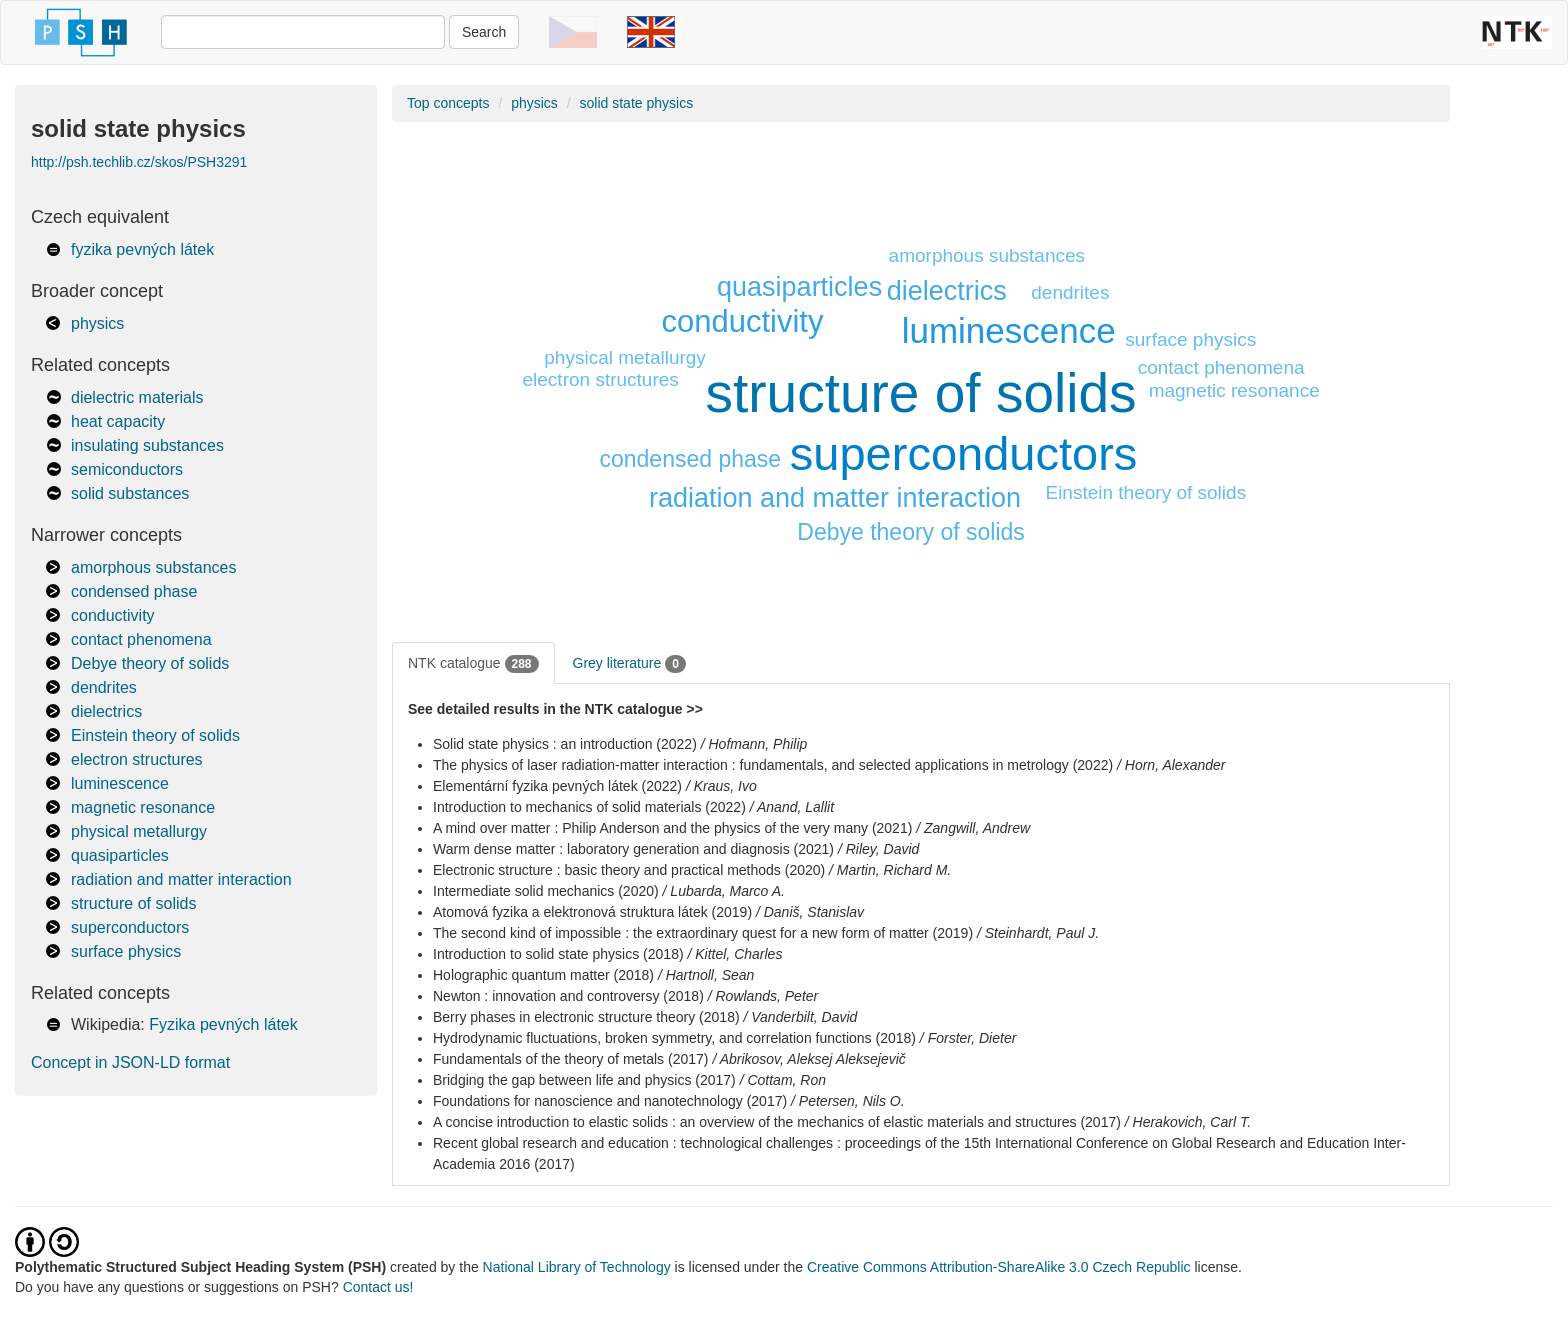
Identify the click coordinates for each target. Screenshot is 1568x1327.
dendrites (104, 687)
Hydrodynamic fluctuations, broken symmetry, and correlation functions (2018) (674, 1038)
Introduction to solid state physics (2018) (558, 954)
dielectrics (106, 711)
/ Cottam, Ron (783, 1080)
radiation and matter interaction (181, 879)
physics (97, 323)
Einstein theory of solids (155, 735)
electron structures (137, 759)
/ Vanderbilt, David (800, 1017)
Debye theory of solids (150, 663)
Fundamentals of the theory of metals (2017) (570, 1059)
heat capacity (118, 421)
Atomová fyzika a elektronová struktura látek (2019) (592, 912)
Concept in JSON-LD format (130, 1062)
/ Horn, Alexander (1171, 765)
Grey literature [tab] (629, 664)
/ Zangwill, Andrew (973, 828)
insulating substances (147, 445)
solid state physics (637, 103)
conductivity (113, 615)
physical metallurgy (139, 831)
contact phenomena (141, 639)
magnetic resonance (143, 807)
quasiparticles (120, 855)
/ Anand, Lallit (792, 807)
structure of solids (133, 903)
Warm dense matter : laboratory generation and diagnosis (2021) (633, 849)
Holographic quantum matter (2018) (543, 975)
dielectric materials (137, 397)
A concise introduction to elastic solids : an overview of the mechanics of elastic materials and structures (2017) (777, 1122)
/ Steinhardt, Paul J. (1038, 933)
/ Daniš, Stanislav (810, 912)
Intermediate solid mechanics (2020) (546, 891)
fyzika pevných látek (142, 249)
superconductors (130, 927)
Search (484, 32)
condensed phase (134, 591)
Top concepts (448, 103)
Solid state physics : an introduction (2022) (565, 744)
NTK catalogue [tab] (473, 664)
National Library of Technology (577, 1267)
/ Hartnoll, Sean (706, 975)
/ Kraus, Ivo (721, 786)
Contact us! (378, 1287)
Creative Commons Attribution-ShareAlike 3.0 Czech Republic (1001, 1267)
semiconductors (127, 469)
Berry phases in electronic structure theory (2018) (586, 1017)
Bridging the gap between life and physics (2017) (584, 1080)
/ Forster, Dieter (968, 1038)
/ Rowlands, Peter (763, 996)
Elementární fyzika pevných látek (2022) (557, 786)
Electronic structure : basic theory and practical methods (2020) (629, 870)
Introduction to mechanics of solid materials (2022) (589, 807)
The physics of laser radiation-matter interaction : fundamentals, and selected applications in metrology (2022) (773, 765)
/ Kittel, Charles (734, 954)
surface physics (126, 951)
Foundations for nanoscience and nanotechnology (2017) (610, 1101)
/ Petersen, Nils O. (848, 1101)
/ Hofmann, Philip (754, 744)
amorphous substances (153, 567)
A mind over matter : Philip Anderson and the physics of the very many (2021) (672, 828)
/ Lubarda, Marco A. (724, 891)
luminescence (120, 783)
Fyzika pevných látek (223, 1024)
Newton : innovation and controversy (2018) (568, 996)
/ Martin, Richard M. (890, 870)
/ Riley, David (878, 849)
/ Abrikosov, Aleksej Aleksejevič (808, 1059)
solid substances (130, 493)
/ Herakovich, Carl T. (1188, 1122)
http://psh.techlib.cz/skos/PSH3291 (139, 162)
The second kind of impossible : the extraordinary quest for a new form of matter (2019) (703, 933)
